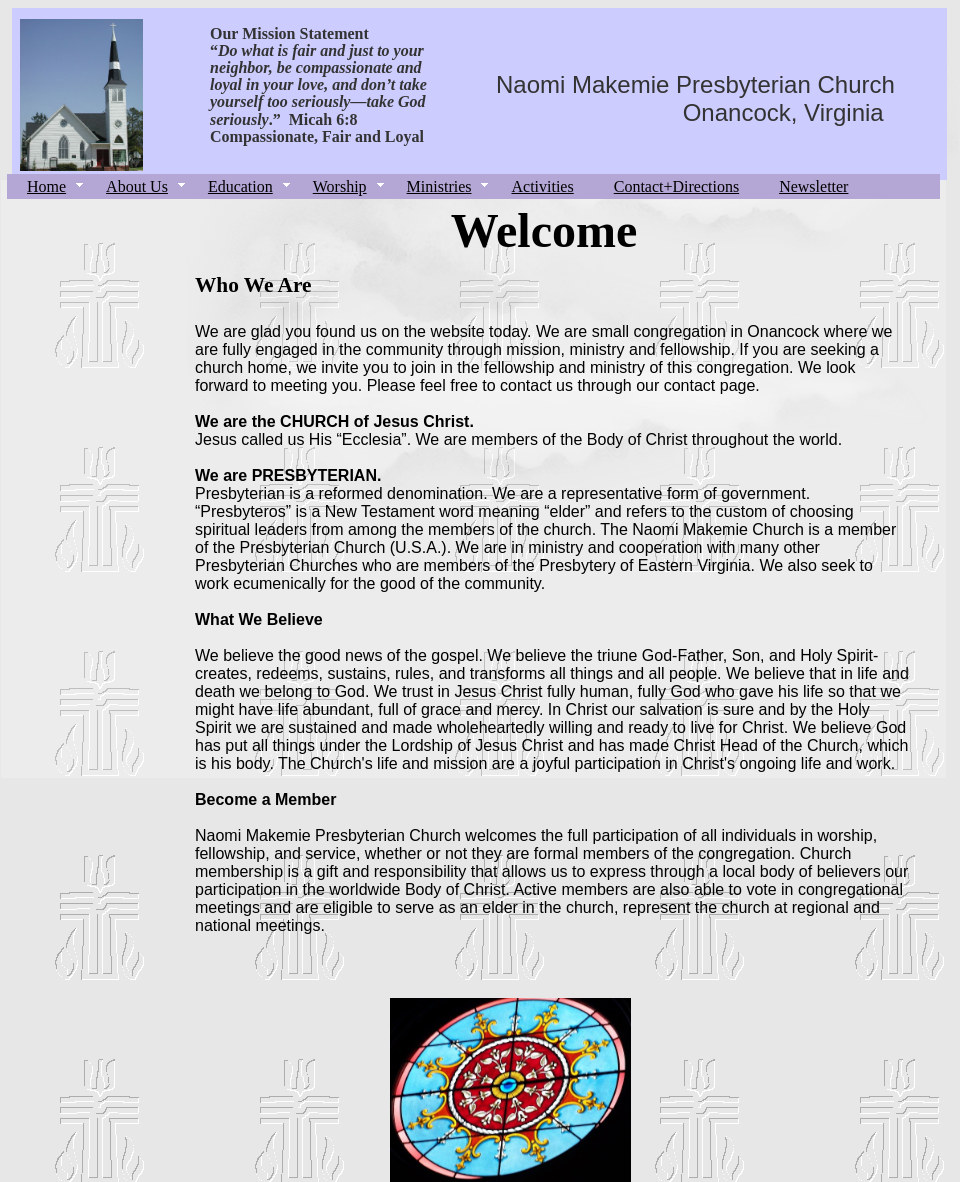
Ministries (439, 186)
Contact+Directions (676, 186)
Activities (542, 186)
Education (240, 186)
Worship (340, 186)
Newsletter (813, 186)
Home (46, 186)
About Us (137, 186)
